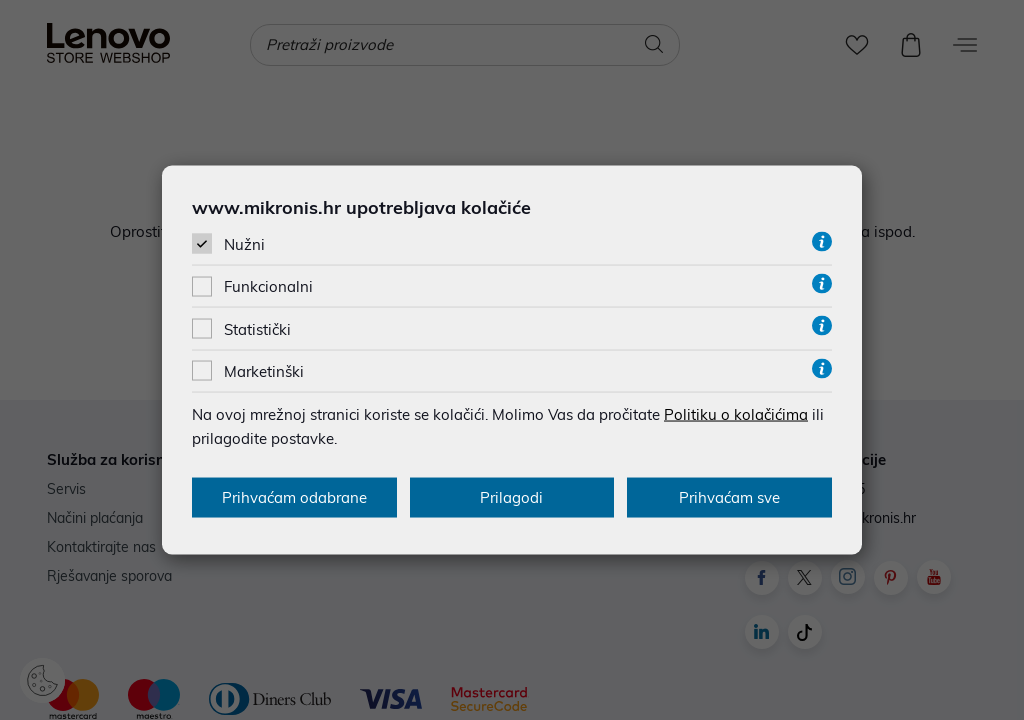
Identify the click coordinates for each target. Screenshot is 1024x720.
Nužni (244, 244)
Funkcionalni (268, 286)
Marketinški (264, 370)
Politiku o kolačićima (736, 413)
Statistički (257, 328)
